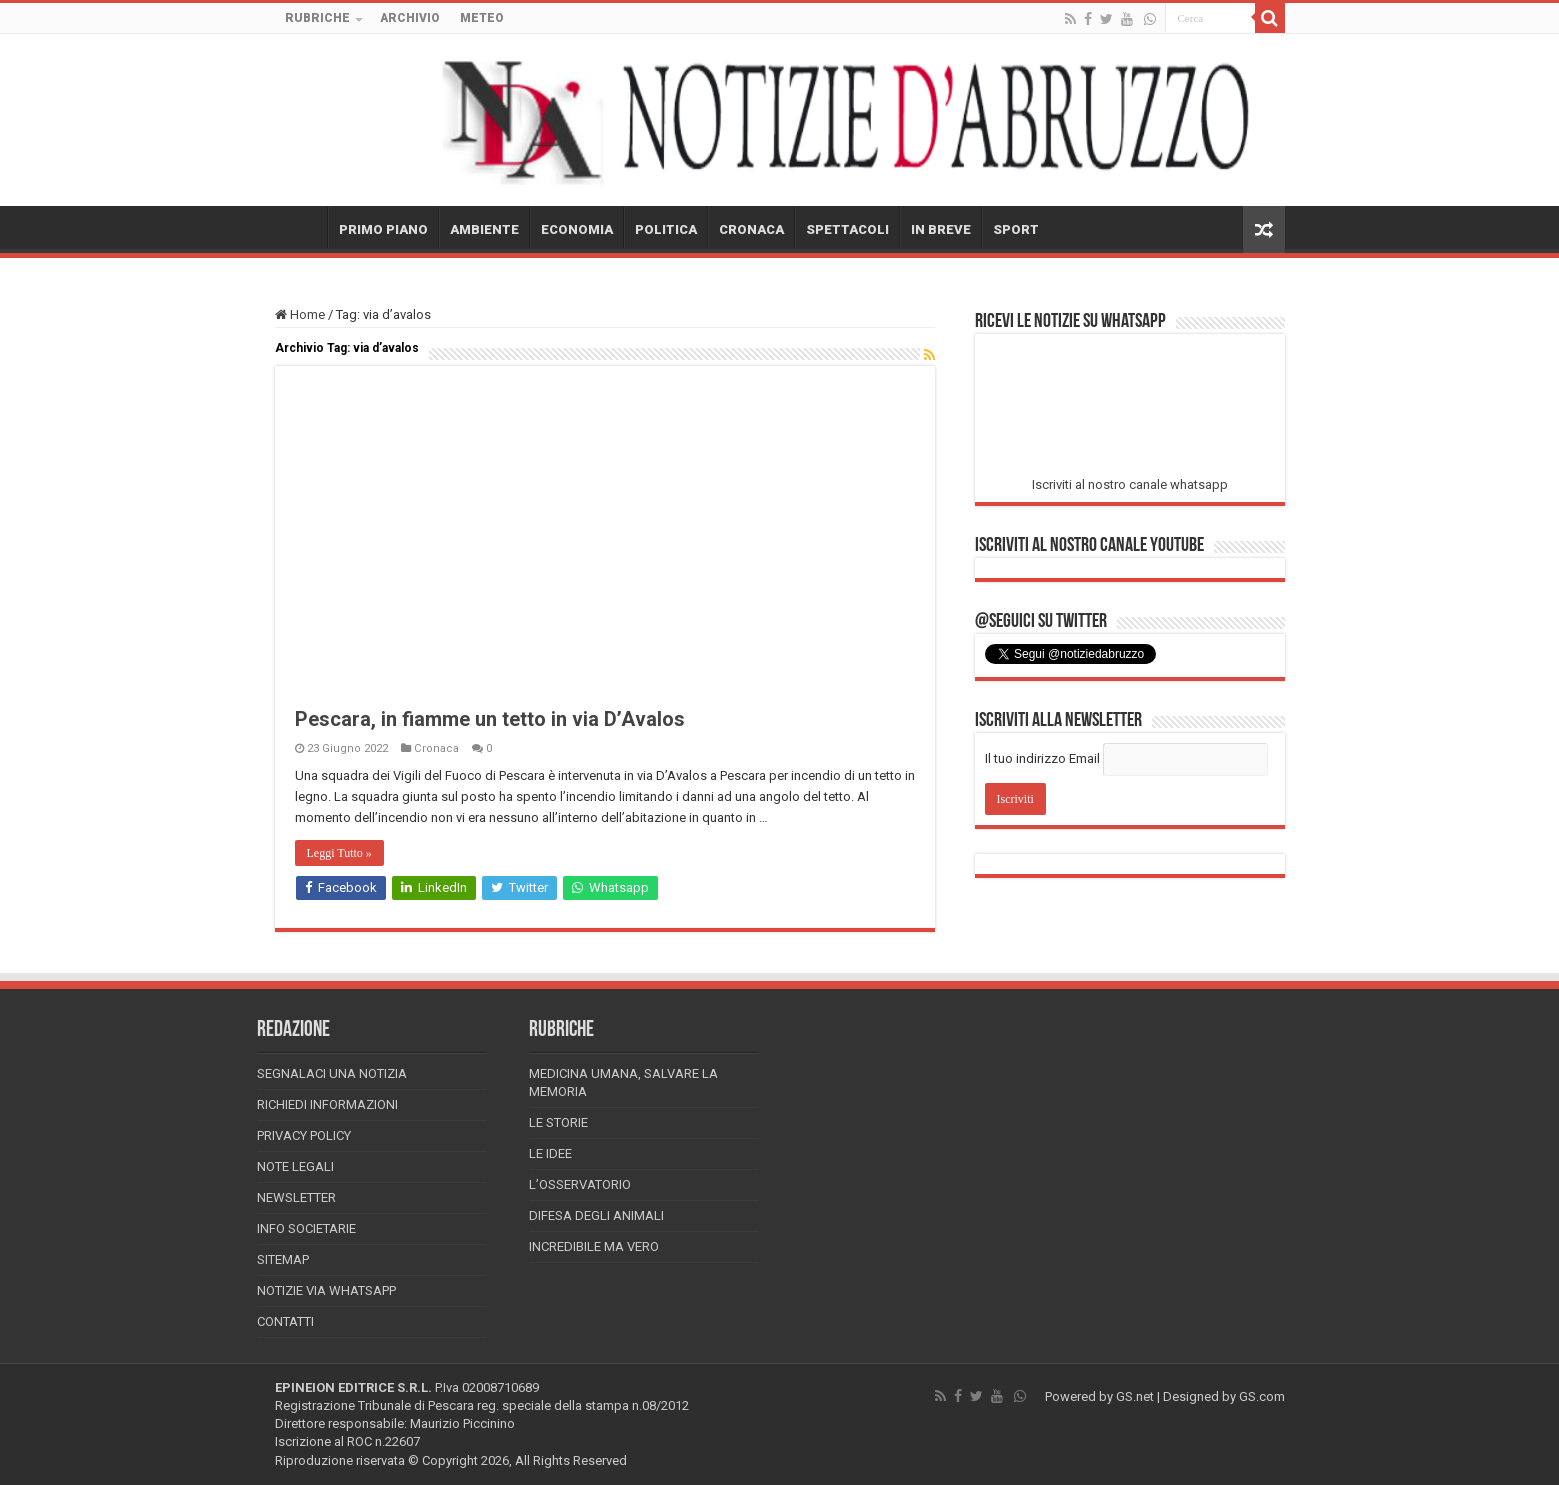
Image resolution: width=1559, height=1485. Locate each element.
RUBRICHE (317, 18)
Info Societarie (306, 1228)
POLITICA (666, 229)
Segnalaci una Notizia (332, 1073)
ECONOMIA (577, 229)
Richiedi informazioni (327, 1104)
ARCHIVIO (410, 18)
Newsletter (296, 1197)
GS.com (1262, 1396)
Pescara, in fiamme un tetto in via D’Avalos (490, 719)
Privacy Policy (304, 1135)
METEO (482, 18)
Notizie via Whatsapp (326, 1290)
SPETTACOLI (847, 229)
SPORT (1016, 229)
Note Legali (295, 1166)
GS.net (1135, 1396)
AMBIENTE (484, 229)
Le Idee (550, 1153)
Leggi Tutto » (339, 853)
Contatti (285, 1321)
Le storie (558, 1122)
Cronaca (436, 748)
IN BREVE (941, 229)
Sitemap (283, 1259)
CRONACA (751, 229)
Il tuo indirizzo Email (1042, 758)
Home (300, 314)
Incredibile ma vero (594, 1246)
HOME (301, 227)
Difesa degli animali (596, 1215)
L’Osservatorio (580, 1184)
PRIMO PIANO (383, 229)
